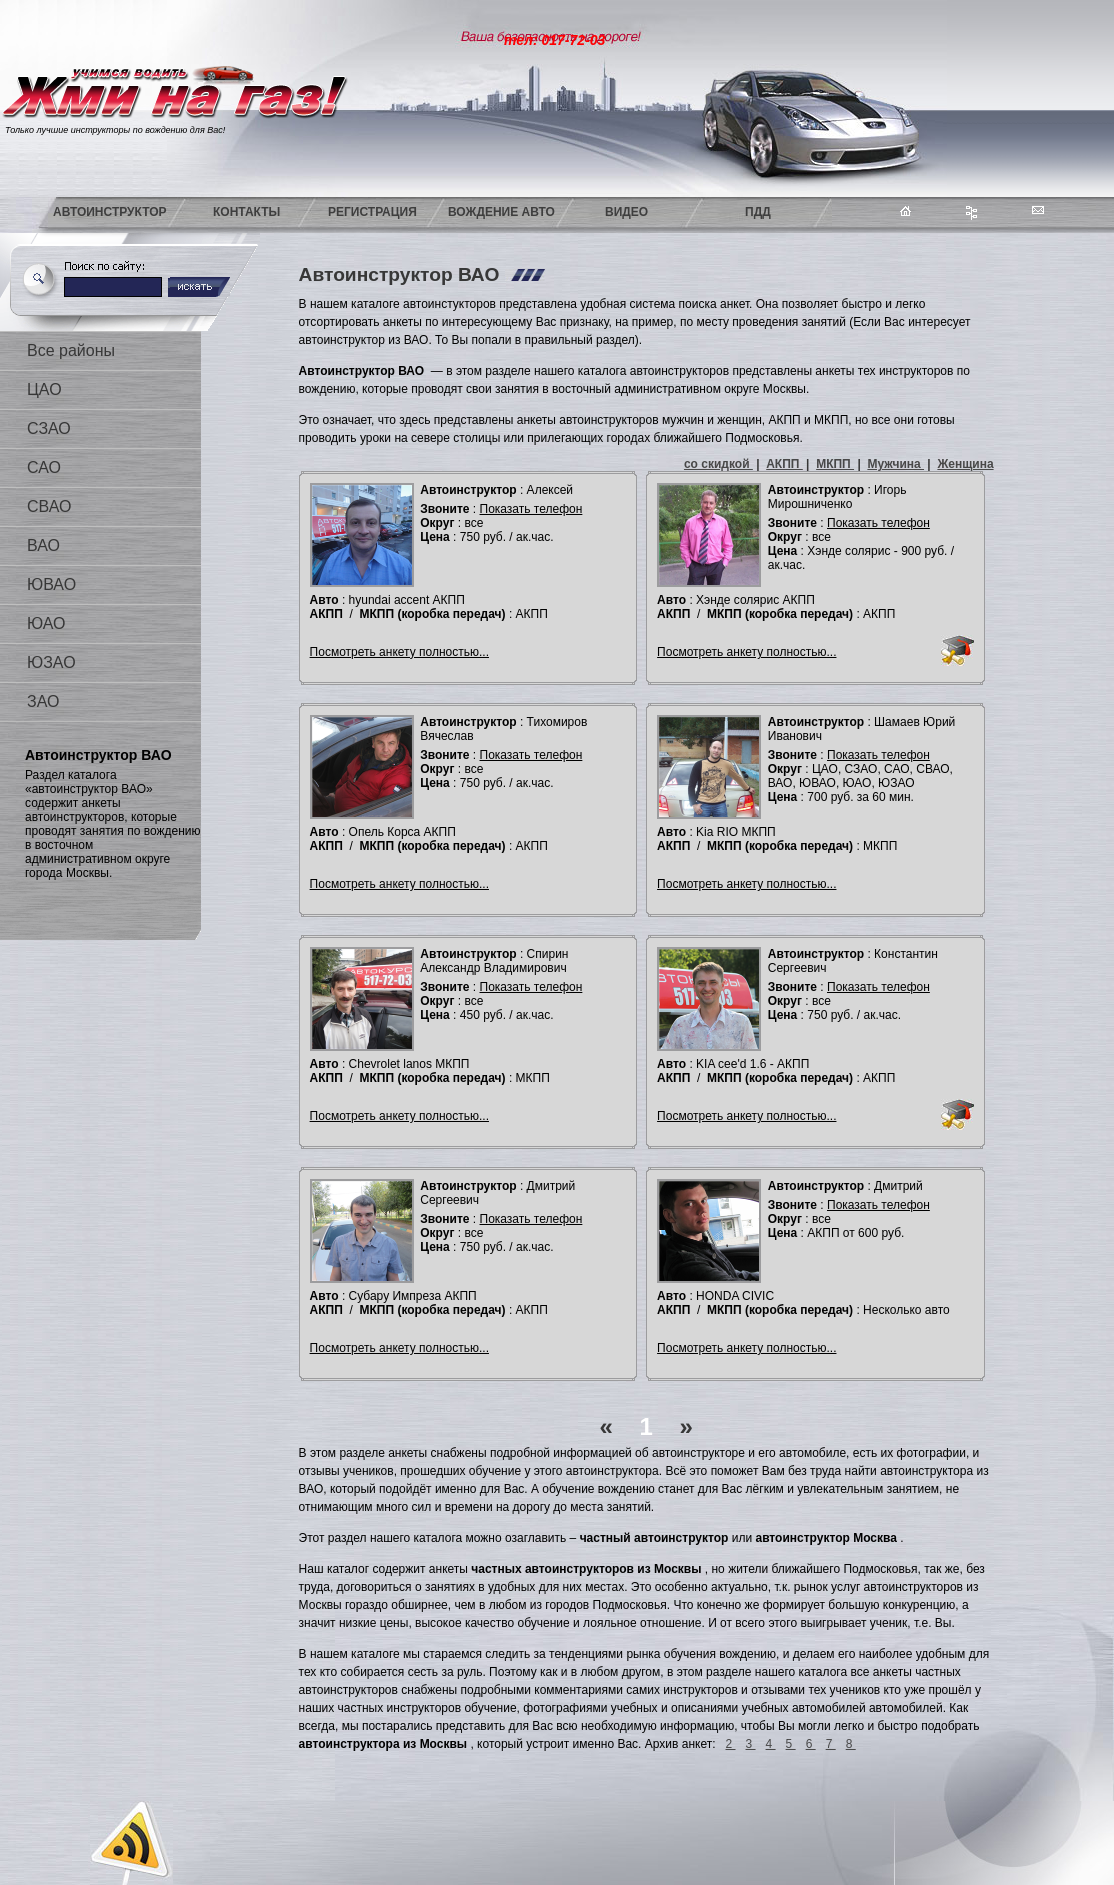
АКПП (784, 464)
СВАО (49, 506)
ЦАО (44, 389)
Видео (626, 212)
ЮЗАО (51, 662)
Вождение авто (501, 212)
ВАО (43, 545)
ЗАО (43, 701)
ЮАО (46, 623)
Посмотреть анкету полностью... (399, 652)
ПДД (758, 212)
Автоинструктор (110, 212)
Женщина (965, 464)
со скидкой (718, 464)
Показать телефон (531, 509)
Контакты (246, 212)
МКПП (835, 464)
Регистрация (372, 212)
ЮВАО (51, 584)
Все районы (71, 350)
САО (44, 467)
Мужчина (895, 464)
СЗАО (49, 428)
